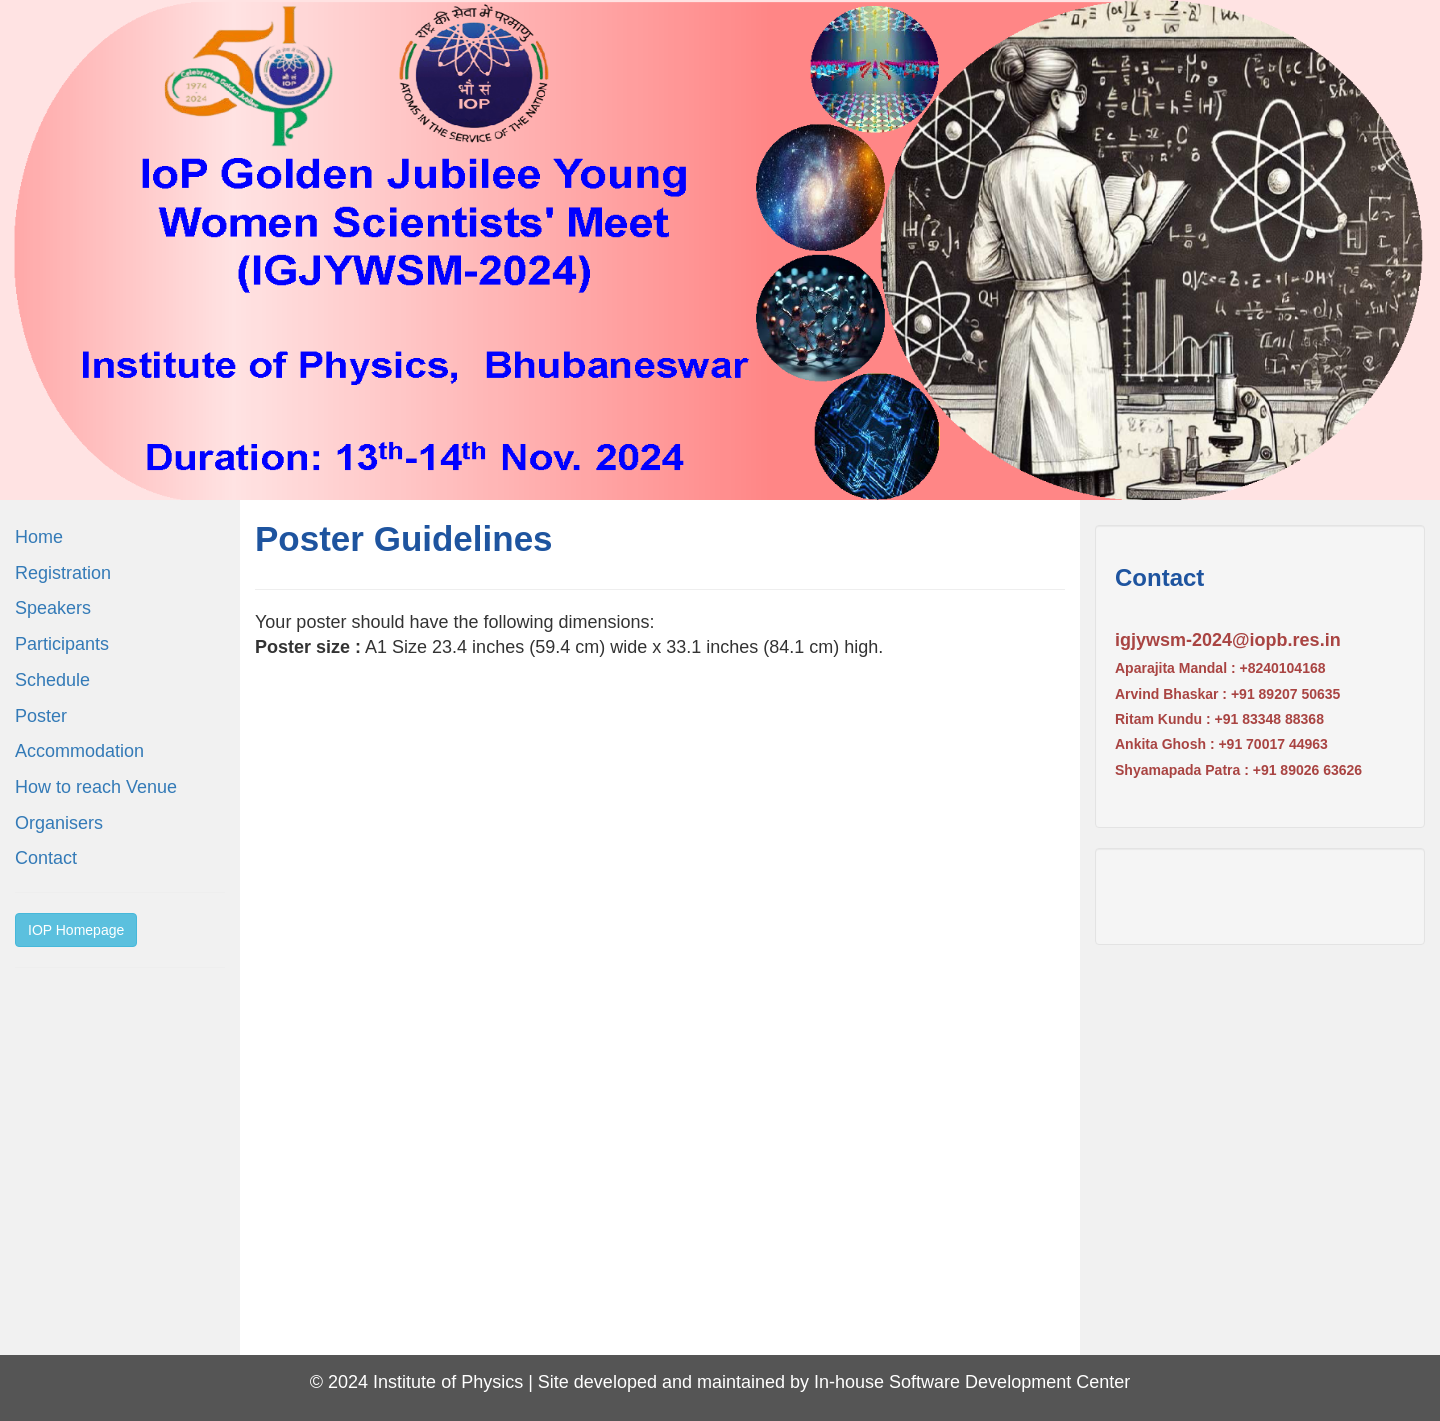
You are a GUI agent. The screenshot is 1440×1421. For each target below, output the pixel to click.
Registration (63, 573)
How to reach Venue (96, 787)
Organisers (59, 823)
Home (39, 537)
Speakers (53, 608)
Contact (46, 858)
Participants (62, 644)
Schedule (52, 680)
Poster (41, 716)
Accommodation (79, 751)
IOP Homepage (76, 930)
